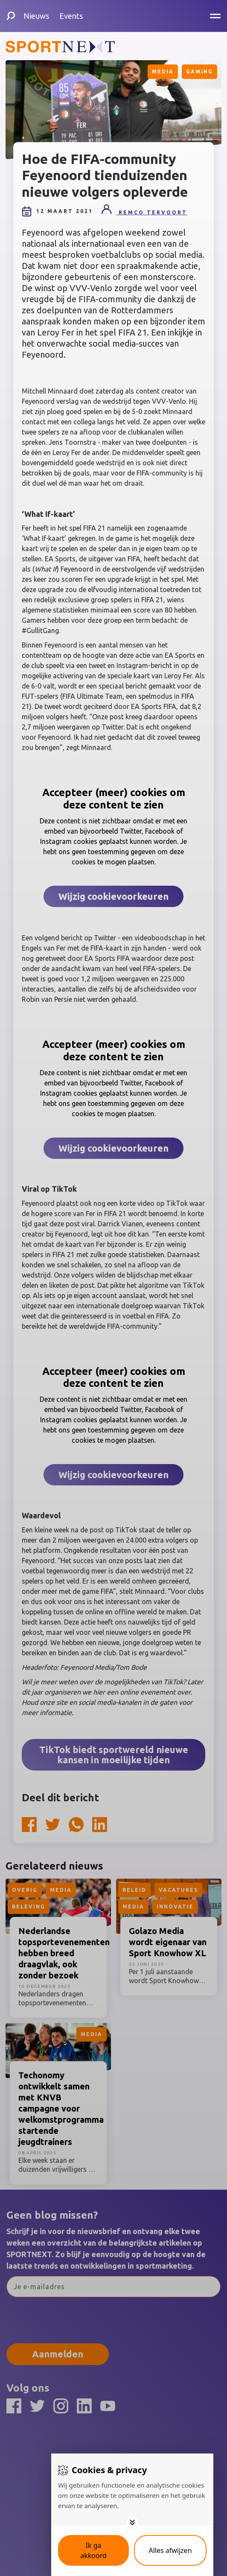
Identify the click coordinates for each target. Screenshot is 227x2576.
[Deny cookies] (170, 2550)
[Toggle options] (132, 2522)
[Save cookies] (93, 2550)
